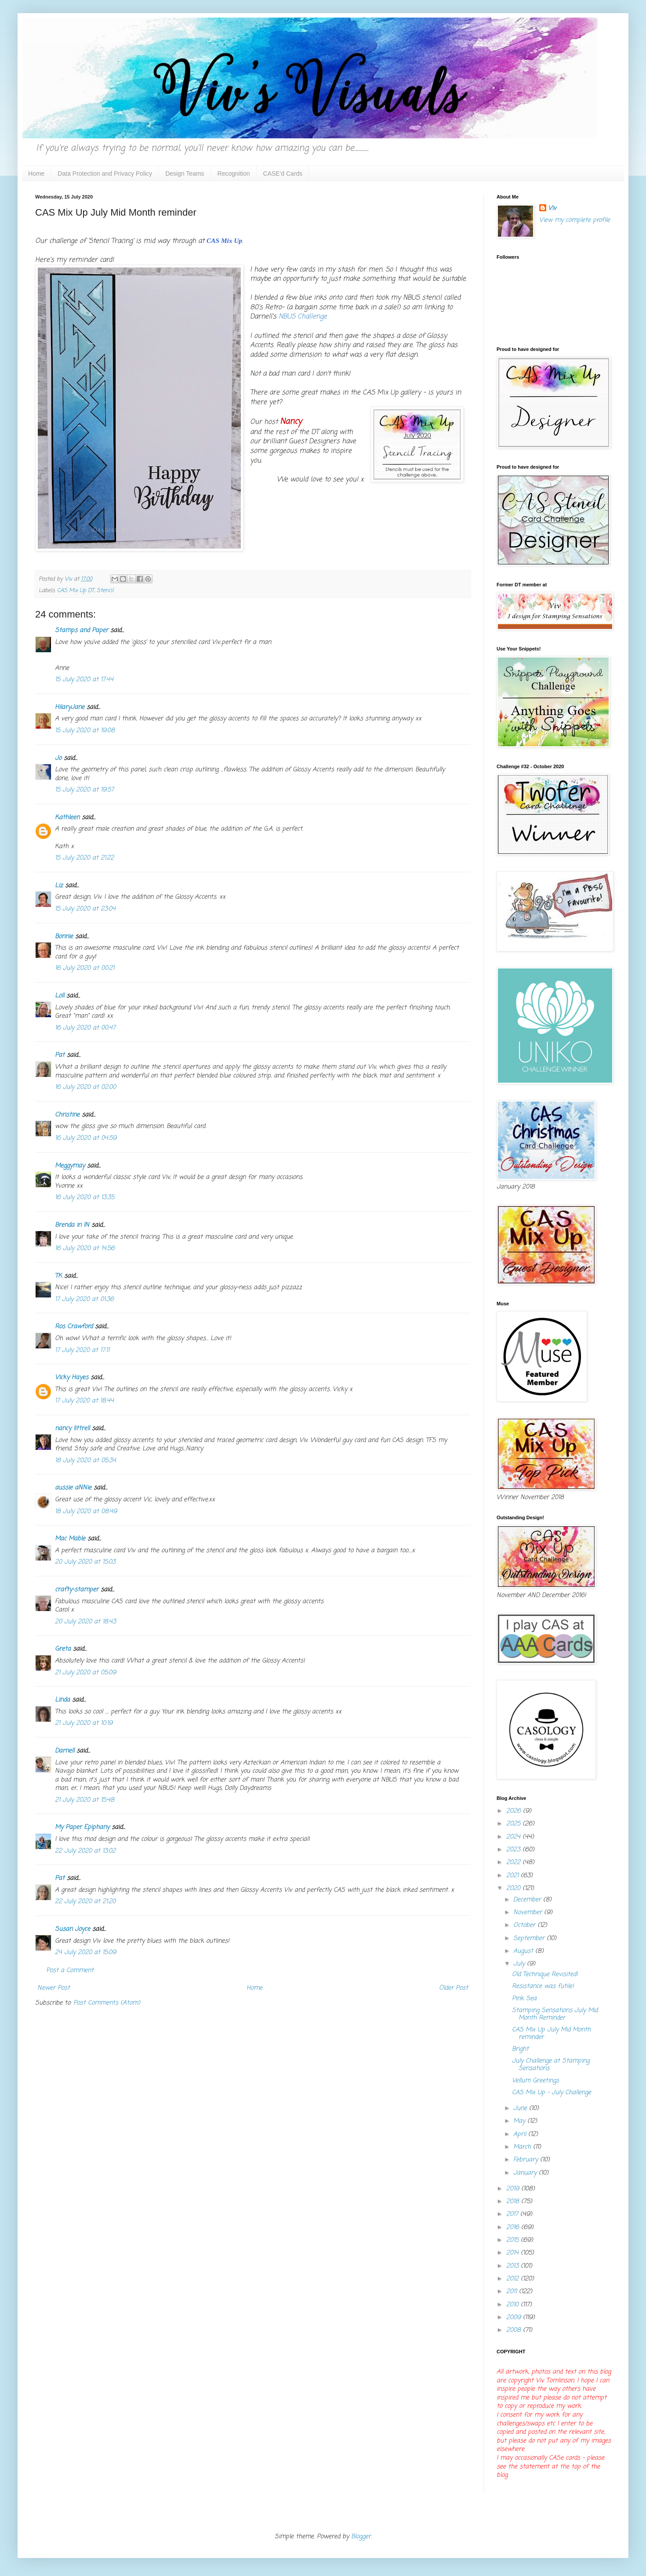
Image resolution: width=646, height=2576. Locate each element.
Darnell (64, 1751)
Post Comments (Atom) (106, 2003)
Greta (63, 1649)
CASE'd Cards (283, 173)
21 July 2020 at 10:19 (84, 1723)
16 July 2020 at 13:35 (84, 1197)
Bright (520, 2049)
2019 (513, 2188)
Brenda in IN (72, 1225)
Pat (60, 1055)
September (530, 1938)
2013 (513, 2266)
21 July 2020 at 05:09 (85, 1672)
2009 (514, 2317)
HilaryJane (69, 707)
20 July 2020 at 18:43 (85, 1621)
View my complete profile (574, 220)
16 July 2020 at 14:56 (85, 1248)
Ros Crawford (74, 1326)
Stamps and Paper (81, 630)
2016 (513, 2227)
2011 (512, 2291)
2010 (513, 2304)
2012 (513, 2278)
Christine (67, 1115)
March (523, 2147)
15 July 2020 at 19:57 (84, 790)
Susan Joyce (72, 1929)
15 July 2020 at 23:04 (85, 909)
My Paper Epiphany (82, 1827)
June (521, 2108)
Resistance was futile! (543, 1986)
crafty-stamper (76, 1589)
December (528, 1899)
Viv (552, 208)
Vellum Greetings (535, 2080)
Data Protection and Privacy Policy (105, 173)
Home (36, 173)
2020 (514, 1888)
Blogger (361, 2536)
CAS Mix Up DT (75, 590)
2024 (514, 1837)
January (526, 2173)
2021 (513, 1875)
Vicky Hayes (71, 1377)
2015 (513, 2240)
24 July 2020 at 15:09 (85, 1952)
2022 (514, 1862)
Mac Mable (70, 1538)
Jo (58, 758)
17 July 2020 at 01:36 (84, 1299)
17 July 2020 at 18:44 (84, 1400)
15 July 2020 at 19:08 (85, 730)
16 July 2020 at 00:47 (85, 1028)
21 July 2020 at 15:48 (84, 1800)
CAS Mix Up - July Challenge (551, 2092)
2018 (513, 2201)
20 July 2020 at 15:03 (85, 1562)
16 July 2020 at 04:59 (85, 1138)
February (526, 2159)
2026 (514, 1811)
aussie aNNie (73, 1487)
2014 (513, 2253)
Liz (59, 885)
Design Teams (184, 173)
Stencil (105, 590)
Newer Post (53, 1988)
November (528, 1912)
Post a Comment (70, 1970)
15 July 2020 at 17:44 (84, 679)
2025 (514, 1823)
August (524, 1951)
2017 (513, 2214)
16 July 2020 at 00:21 (84, 968)
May (520, 2121)
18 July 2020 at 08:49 (86, 1511)
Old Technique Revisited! (545, 1974)
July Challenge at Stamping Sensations (550, 2064)
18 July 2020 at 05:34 (85, 1460)
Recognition (234, 173)
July (520, 1964)
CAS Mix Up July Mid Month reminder (551, 2033)
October (525, 1925)
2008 (514, 2330)
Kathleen (67, 817)
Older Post (453, 1988)
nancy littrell (72, 1428)
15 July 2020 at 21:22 (84, 858)
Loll (59, 996)
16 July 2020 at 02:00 (85, 1087)
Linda (62, 1700)
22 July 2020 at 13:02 (85, 1851)
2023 (514, 1849)
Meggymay (70, 1166)
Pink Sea (524, 1998)
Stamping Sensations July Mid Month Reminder (555, 2014)
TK (58, 1276)
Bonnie (64, 936)
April (520, 2134)
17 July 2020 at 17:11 (82, 1350)
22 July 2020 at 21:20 (85, 1901)
